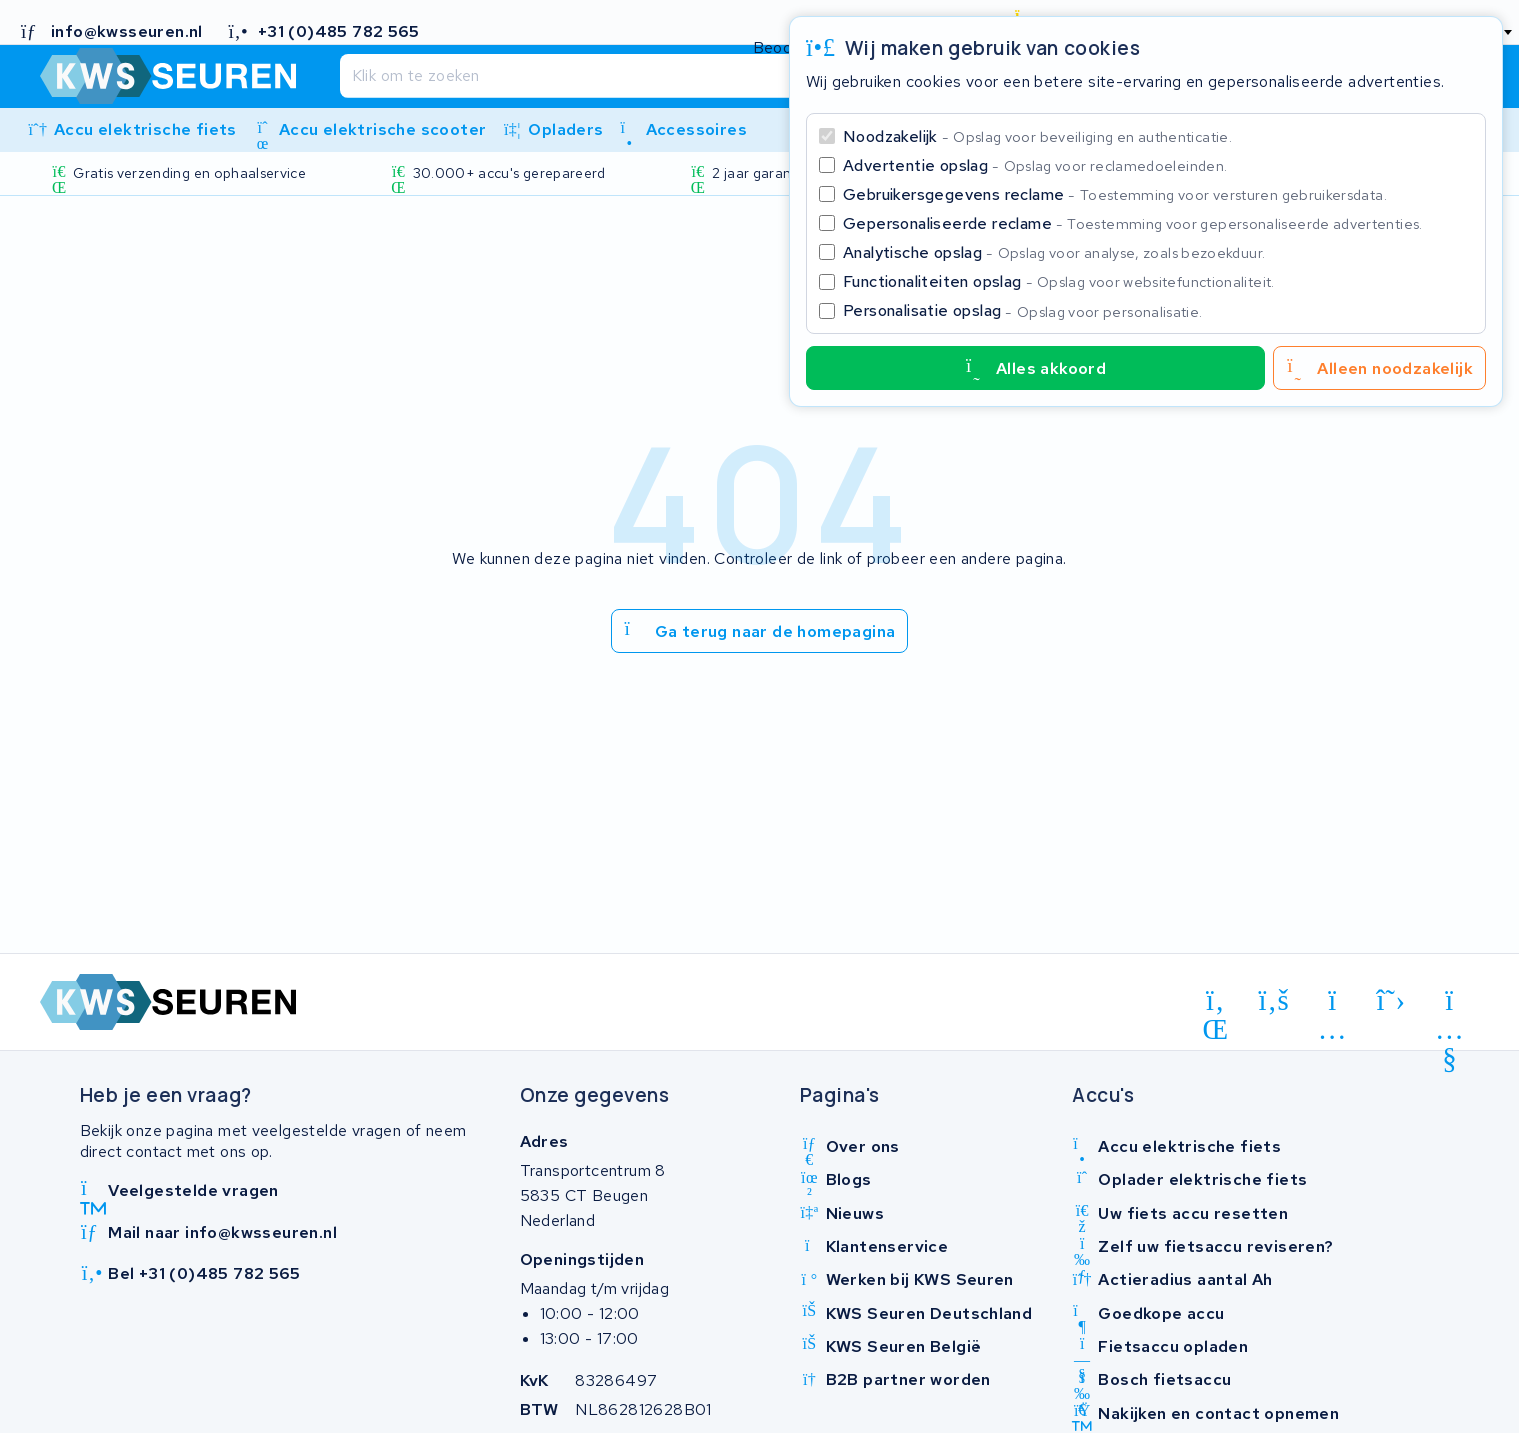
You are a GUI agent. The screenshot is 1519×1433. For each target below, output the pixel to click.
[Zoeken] (718, 76)
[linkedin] (1215, 1004)
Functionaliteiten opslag (1059, 281)
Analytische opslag (1054, 252)
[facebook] (1274, 1001)
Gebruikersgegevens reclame (1115, 194)
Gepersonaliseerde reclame (1133, 223)
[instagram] (1332, 1004)
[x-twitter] (1391, 1001)
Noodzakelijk (1037, 136)
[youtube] (1449, 1004)
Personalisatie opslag (1023, 310)
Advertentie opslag (1035, 165)
